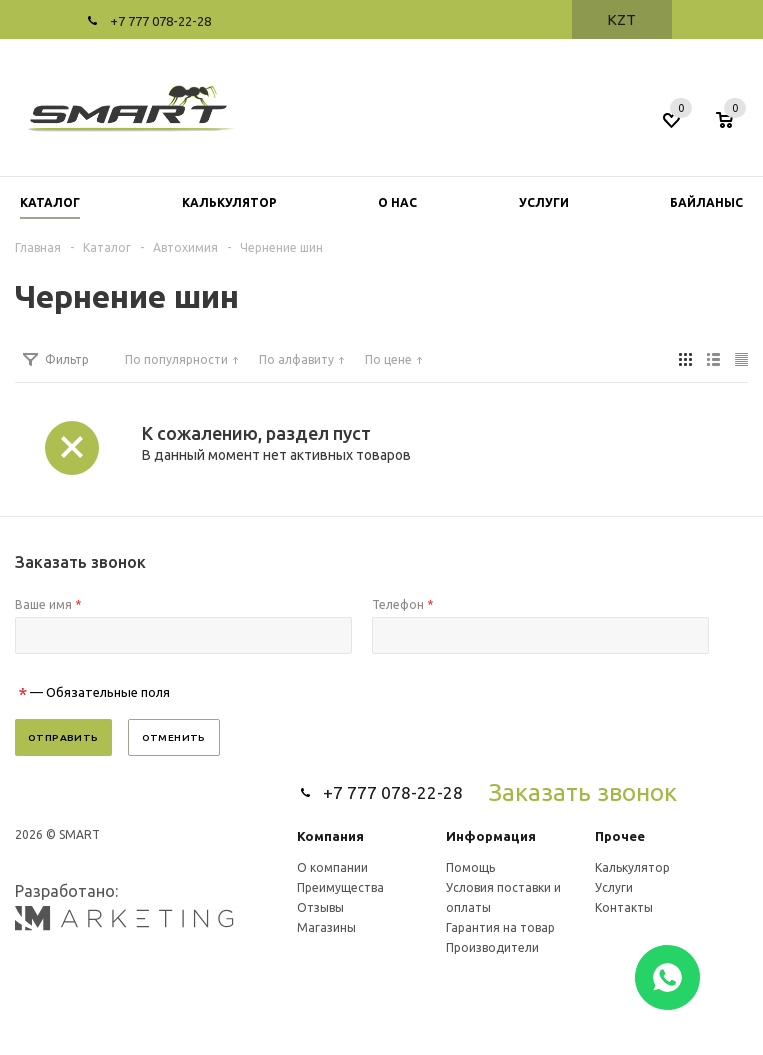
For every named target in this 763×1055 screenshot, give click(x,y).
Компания (330, 836)
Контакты (624, 907)
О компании (332, 867)
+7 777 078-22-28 (160, 21)
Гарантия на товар (500, 927)
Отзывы (320, 907)
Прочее (620, 836)
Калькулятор (632, 867)
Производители (492, 947)
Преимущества (340, 887)
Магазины (326, 927)
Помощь (470, 867)
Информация (491, 836)
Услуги (614, 887)
